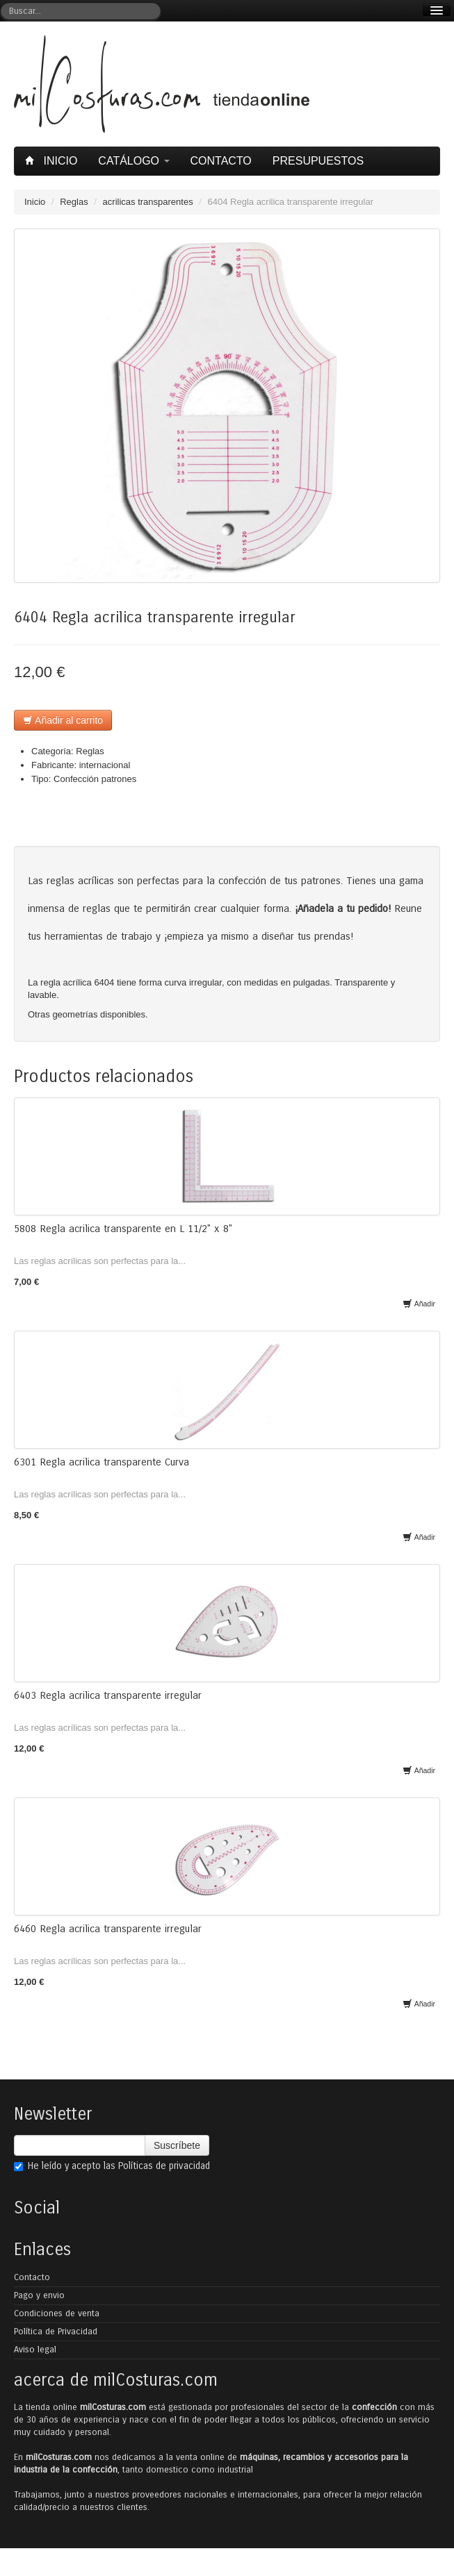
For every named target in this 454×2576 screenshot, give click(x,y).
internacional (105, 765)
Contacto (221, 161)
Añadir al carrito (63, 720)
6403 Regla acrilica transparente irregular (108, 1695)
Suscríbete (177, 2145)
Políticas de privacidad (164, 2166)
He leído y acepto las (112, 2166)
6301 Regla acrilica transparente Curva (101, 1462)
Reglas (74, 202)
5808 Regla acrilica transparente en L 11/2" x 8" (123, 1228)
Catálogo (133, 161)
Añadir (419, 1303)
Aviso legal (35, 2349)
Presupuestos (318, 161)
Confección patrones (95, 779)
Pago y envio (39, 2295)
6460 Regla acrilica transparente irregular (108, 1928)
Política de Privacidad (55, 2331)
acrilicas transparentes (148, 202)
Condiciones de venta (56, 2313)
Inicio (53, 161)
